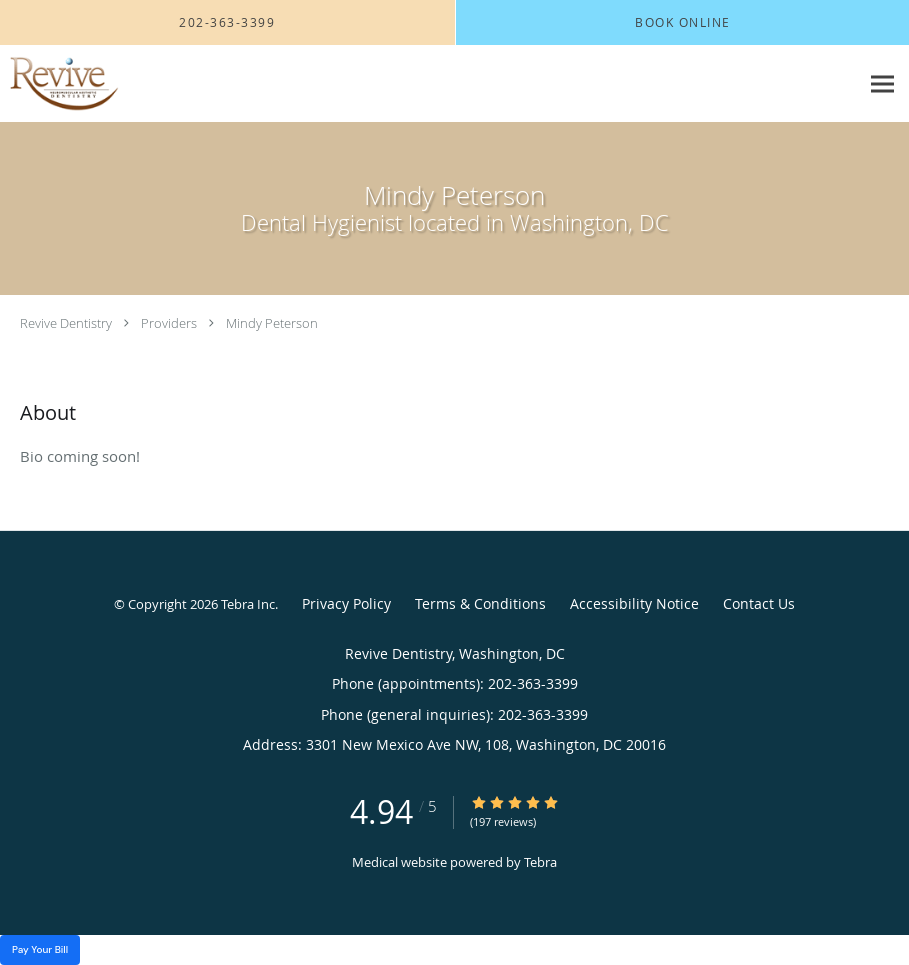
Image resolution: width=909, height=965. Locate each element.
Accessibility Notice (634, 603)
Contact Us (759, 603)
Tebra (540, 862)
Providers (169, 323)
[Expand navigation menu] (882, 84)
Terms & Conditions (480, 603)
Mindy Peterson (272, 323)
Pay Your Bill (40, 949)
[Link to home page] (59, 84)
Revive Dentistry (66, 323)
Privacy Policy (346, 603)
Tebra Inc (248, 604)
